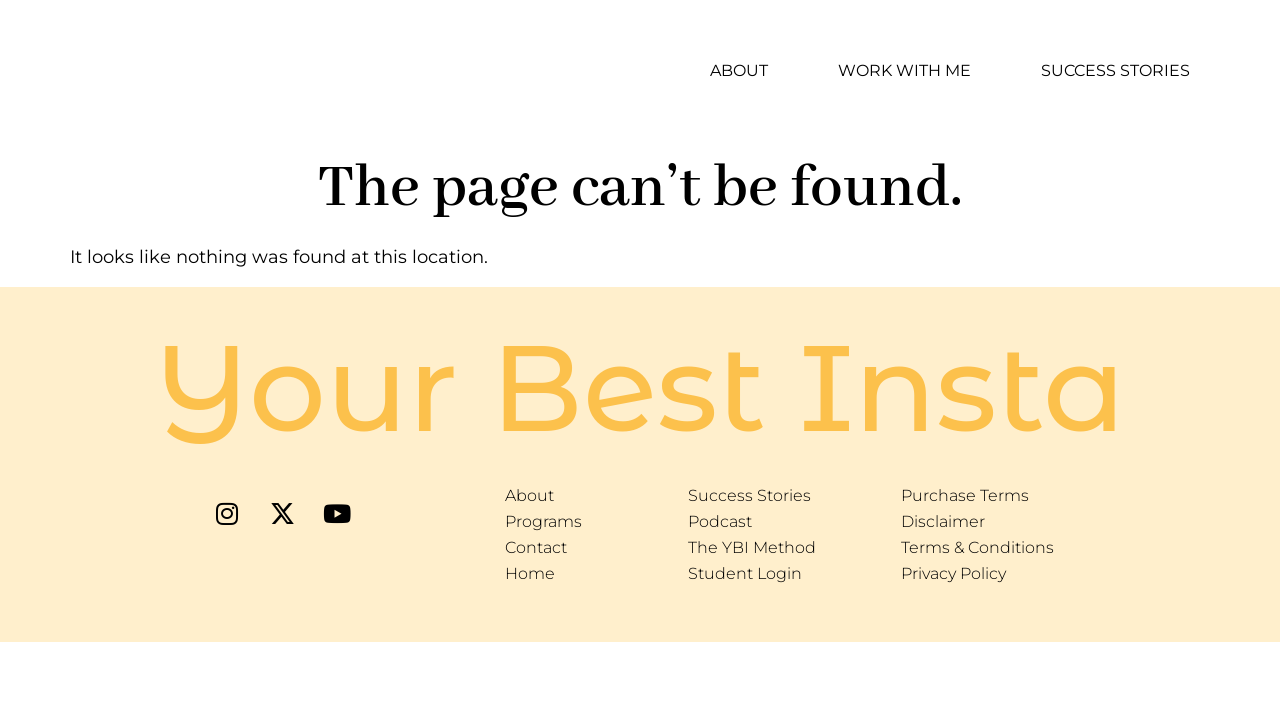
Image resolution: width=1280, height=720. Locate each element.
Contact (536, 547)
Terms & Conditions (977, 547)
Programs (543, 521)
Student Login (745, 573)
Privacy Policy (953, 573)
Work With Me (904, 70)
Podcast (720, 521)
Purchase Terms (965, 495)
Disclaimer (943, 521)
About (739, 70)
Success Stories (1115, 70)
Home (530, 573)
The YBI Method (752, 547)
